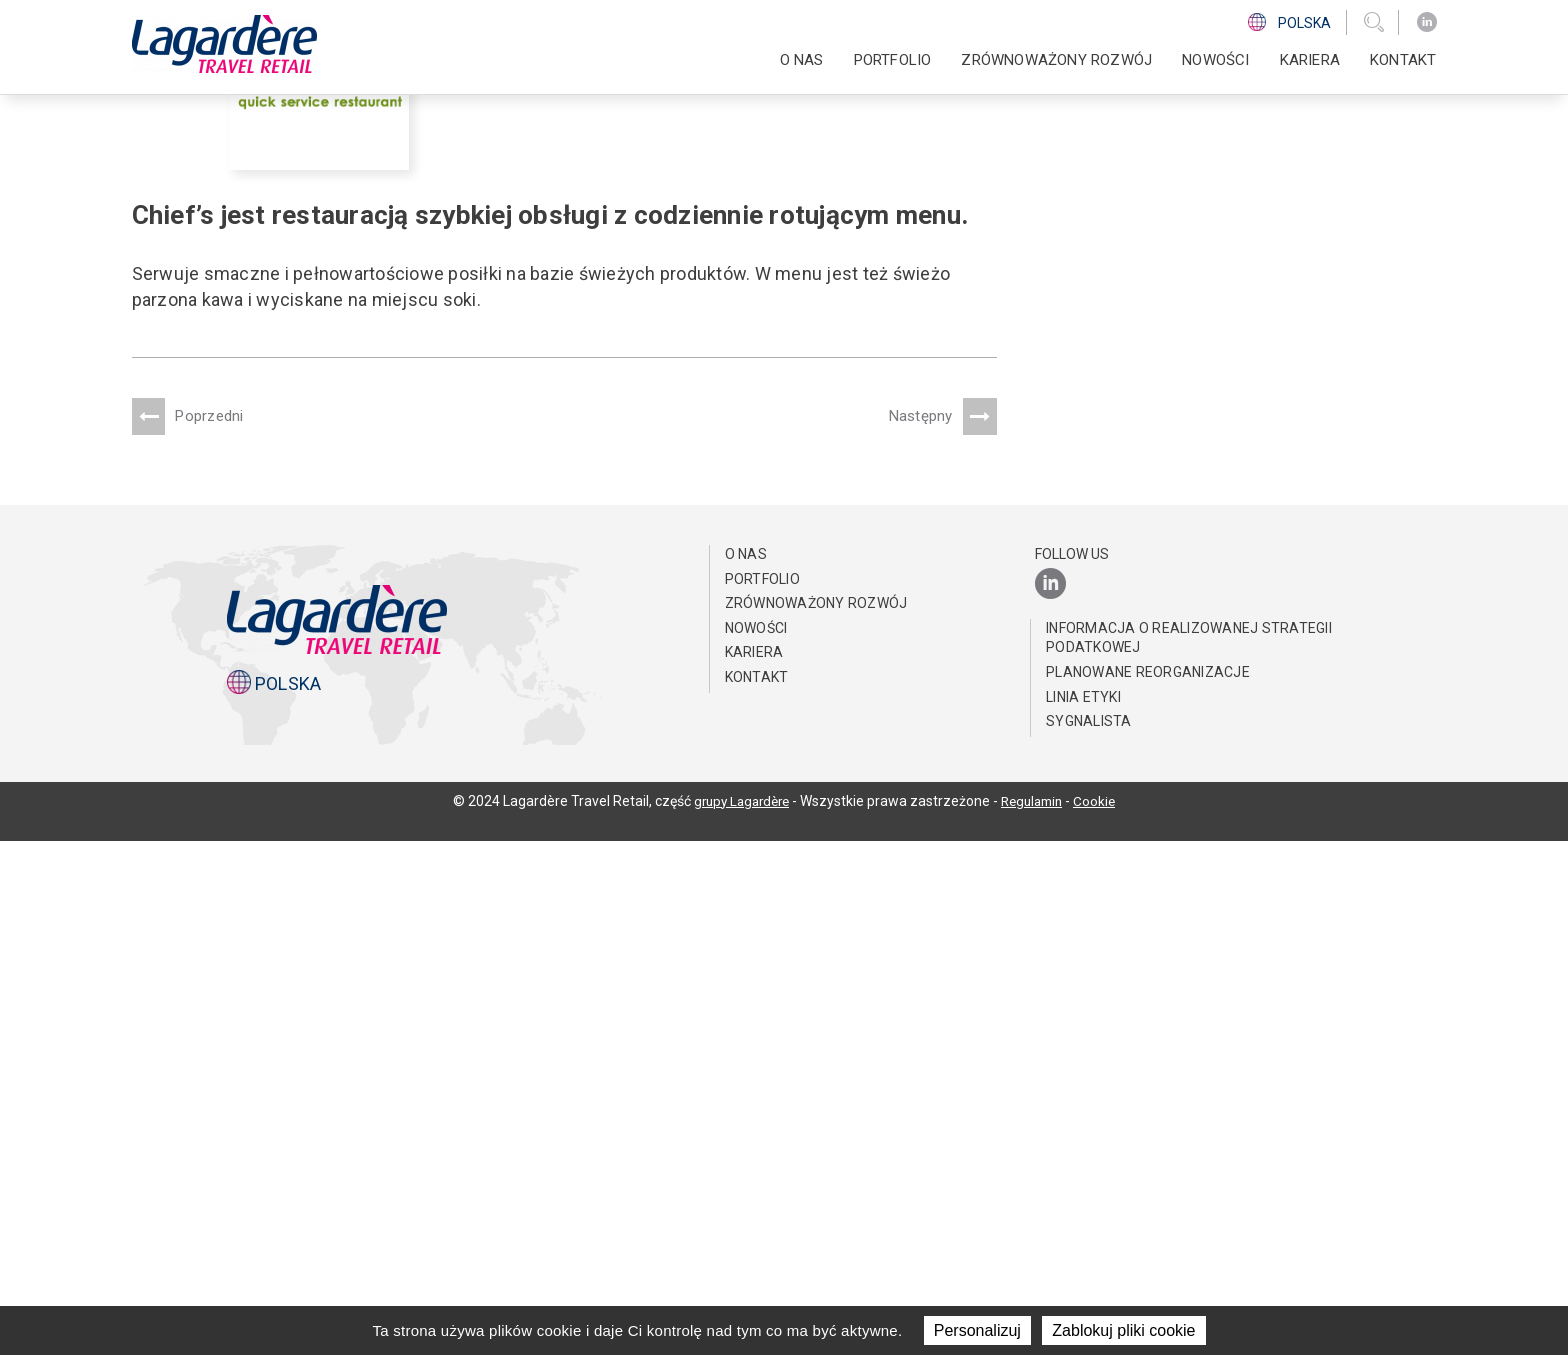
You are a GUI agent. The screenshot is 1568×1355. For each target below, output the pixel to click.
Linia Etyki (1083, 1210)
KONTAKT (1403, 60)
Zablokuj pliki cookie (1123, 1330)
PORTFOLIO (893, 60)
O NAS (802, 60)
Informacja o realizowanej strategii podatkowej (1189, 1152)
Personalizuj (977, 1330)
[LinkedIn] (1427, 22)
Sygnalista (1089, 1235)
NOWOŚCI (1215, 60)
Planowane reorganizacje (1148, 1186)
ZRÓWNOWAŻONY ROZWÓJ (1056, 60)
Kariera (1310, 60)
